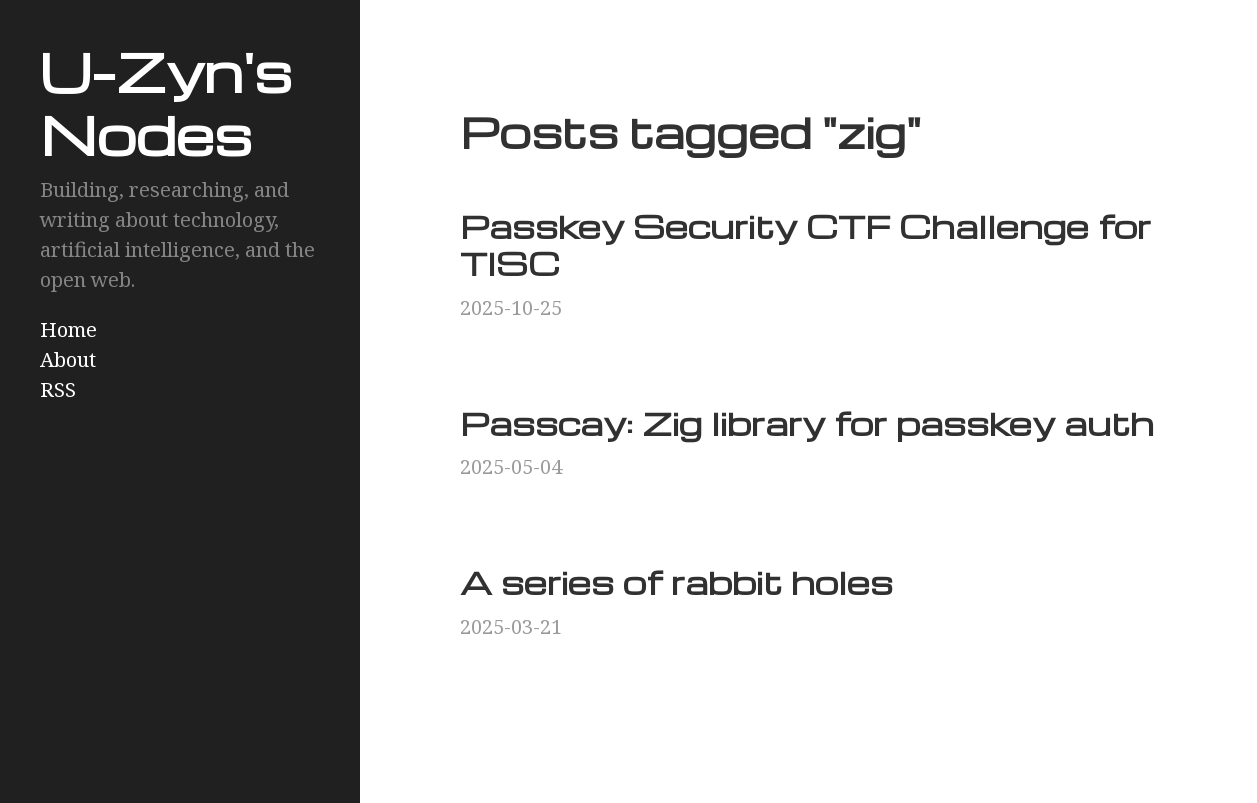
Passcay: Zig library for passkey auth (807, 422)
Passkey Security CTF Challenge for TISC (805, 244)
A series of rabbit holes (676, 581)
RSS (58, 389)
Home (68, 329)
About (68, 359)
